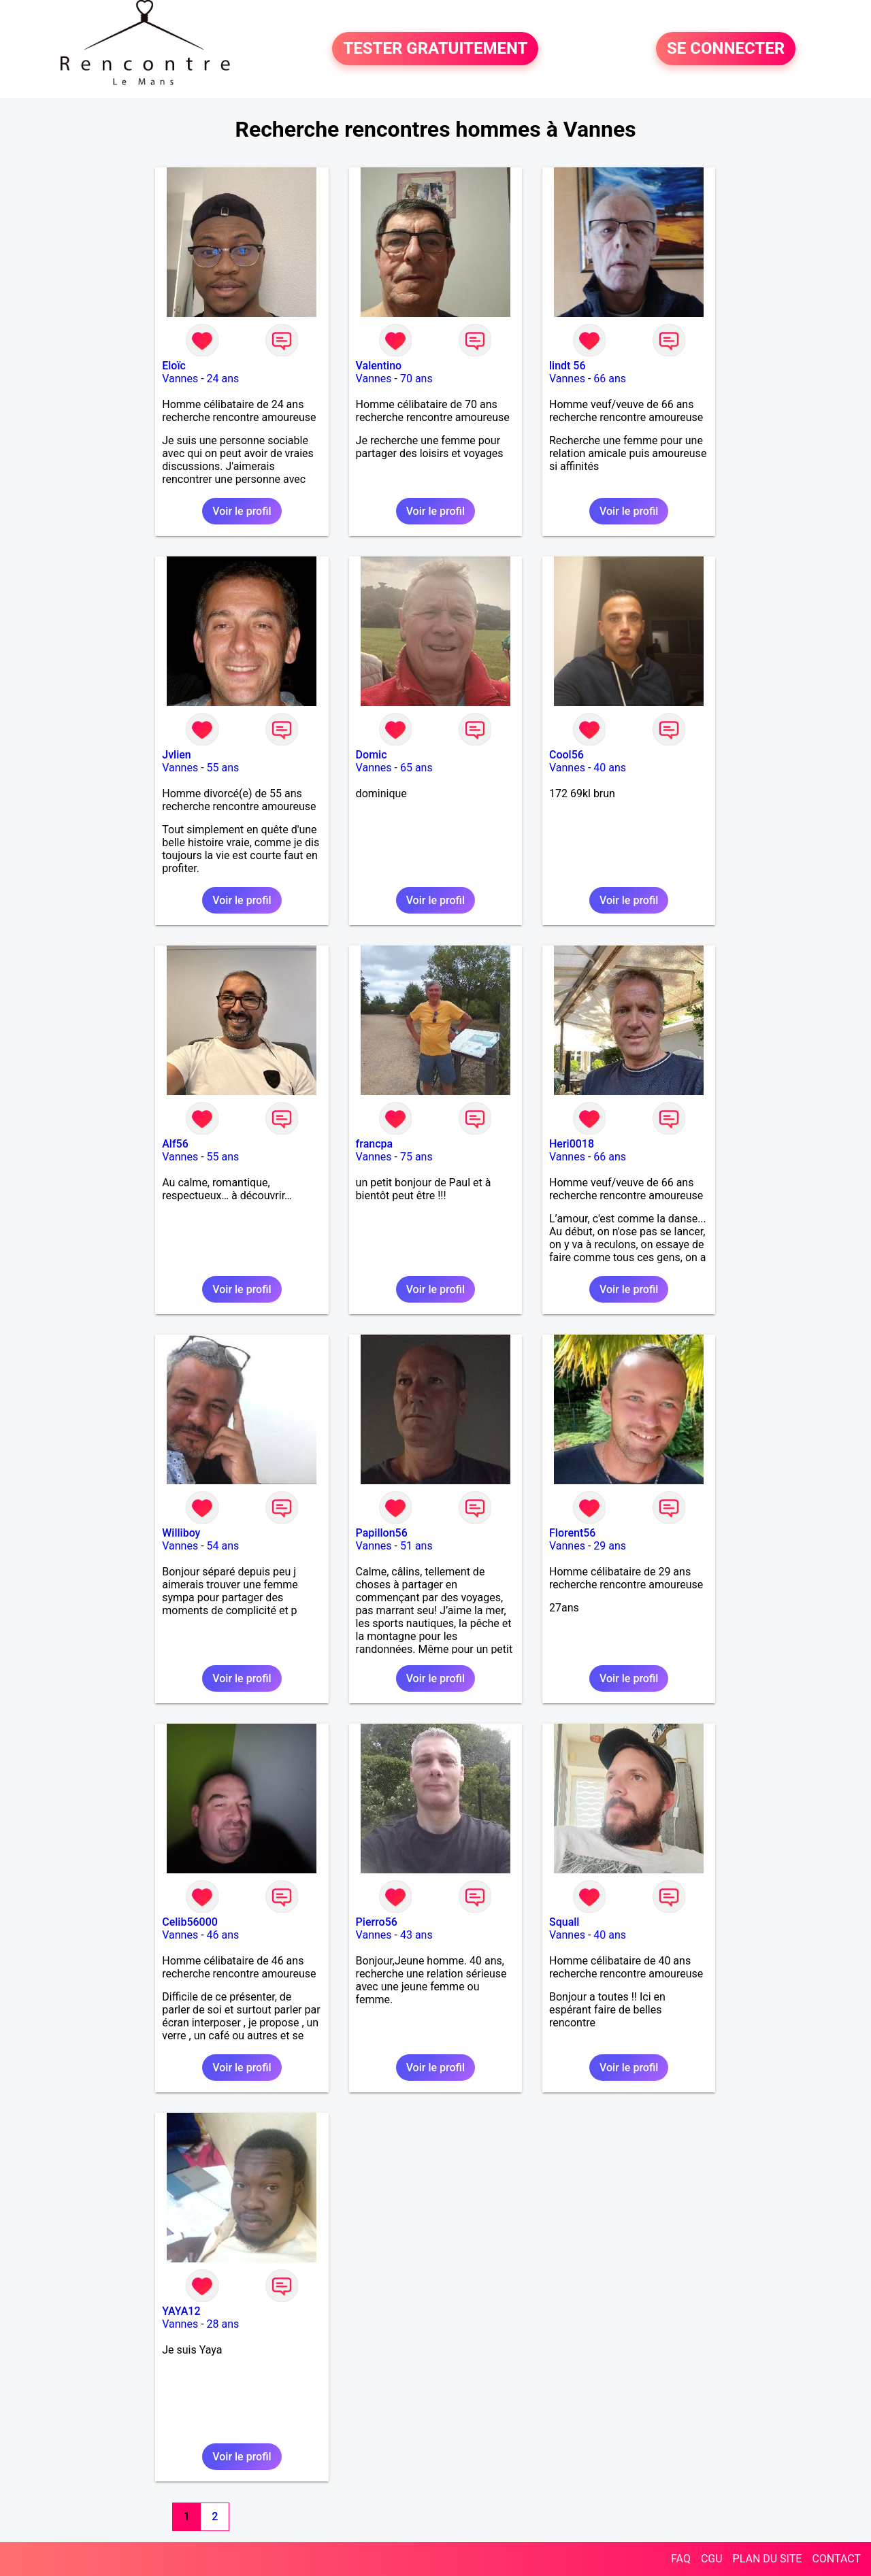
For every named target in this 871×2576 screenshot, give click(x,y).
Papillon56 (382, 1532)
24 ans (223, 378)
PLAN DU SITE (767, 2558)
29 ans (609, 1545)
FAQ (681, 2558)
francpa (374, 1143)
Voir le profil (241, 511)
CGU (712, 2558)
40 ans (609, 767)
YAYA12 (181, 2311)
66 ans (609, 378)
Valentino (379, 365)
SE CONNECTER (726, 48)
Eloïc (174, 365)
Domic (371, 754)
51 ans (416, 1545)
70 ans (416, 378)
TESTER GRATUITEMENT (435, 48)
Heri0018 (571, 1143)
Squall (564, 1922)
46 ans (223, 1934)
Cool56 (566, 754)
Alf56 (175, 1143)
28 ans (223, 2324)
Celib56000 (190, 1922)
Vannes (180, 378)
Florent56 (572, 1532)
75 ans (416, 1156)
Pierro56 (376, 1922)
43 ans (416, 1934)
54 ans (223, 1545)
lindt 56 (567, 365)
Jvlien (176, 754)
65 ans (416, 767)
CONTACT (836, 2558)
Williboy (181, 1532)
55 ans (223, 767)
